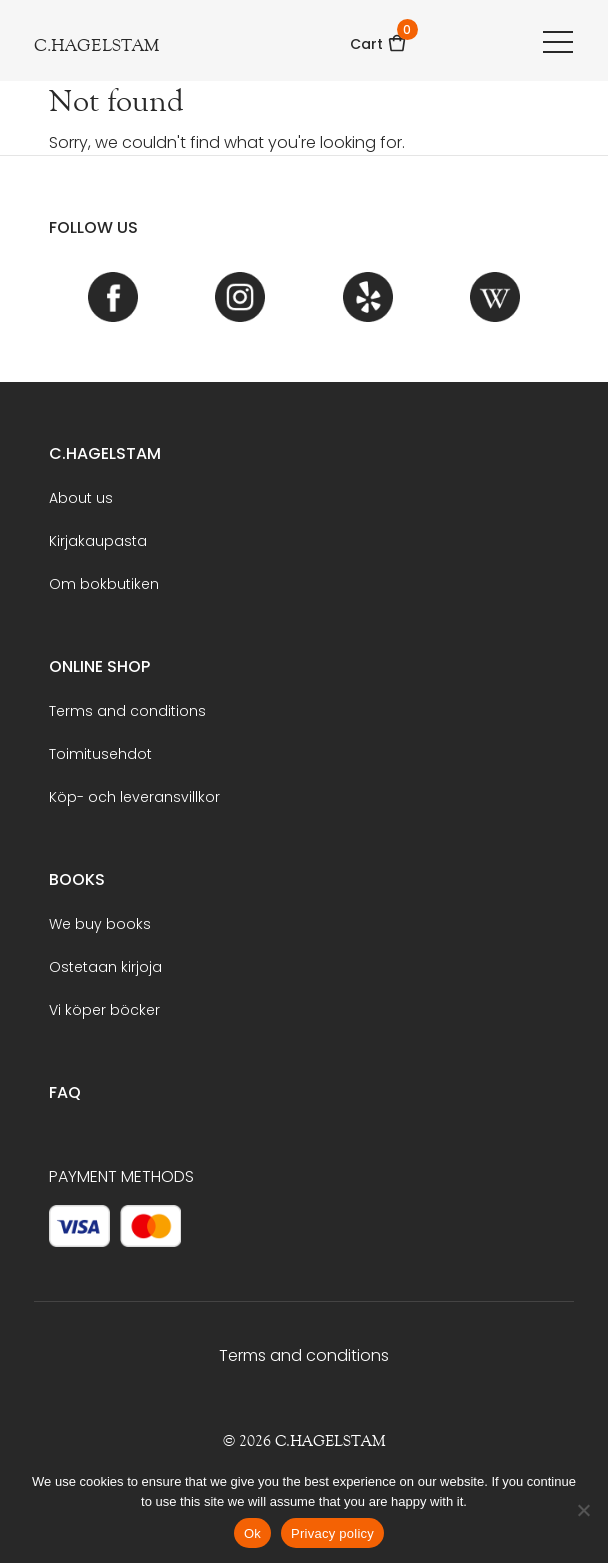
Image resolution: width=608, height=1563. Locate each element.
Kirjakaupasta (98, 541)
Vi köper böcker (104, 1010)
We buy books (100, 924)
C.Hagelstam (105, 453)
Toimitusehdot (100, 754)
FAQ (65, 1092)
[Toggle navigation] (558, 41)
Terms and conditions (127, 711)
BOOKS (77, 879)
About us (81, 498)
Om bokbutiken (104, 584)
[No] (583, 1510)
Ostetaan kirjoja (105, 967)
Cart (378, 37)
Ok (252, 1533)
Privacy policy (332, 1533)
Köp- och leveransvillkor (134, 797)
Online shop (99, 666)
